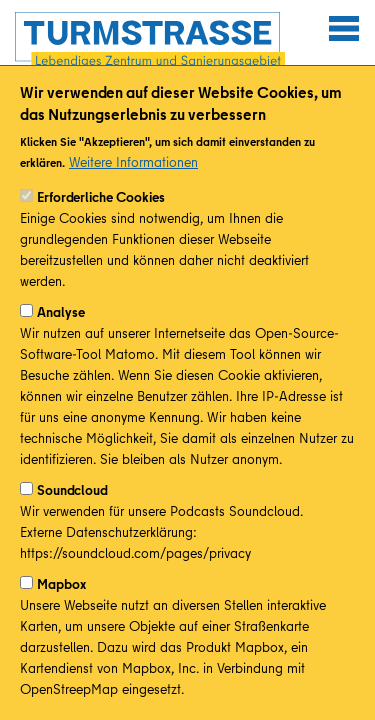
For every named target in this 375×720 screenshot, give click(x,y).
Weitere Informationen (133, 184)
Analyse (61, 334)
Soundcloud (72, 512)
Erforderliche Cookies (101, 219)
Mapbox (61, 606)
